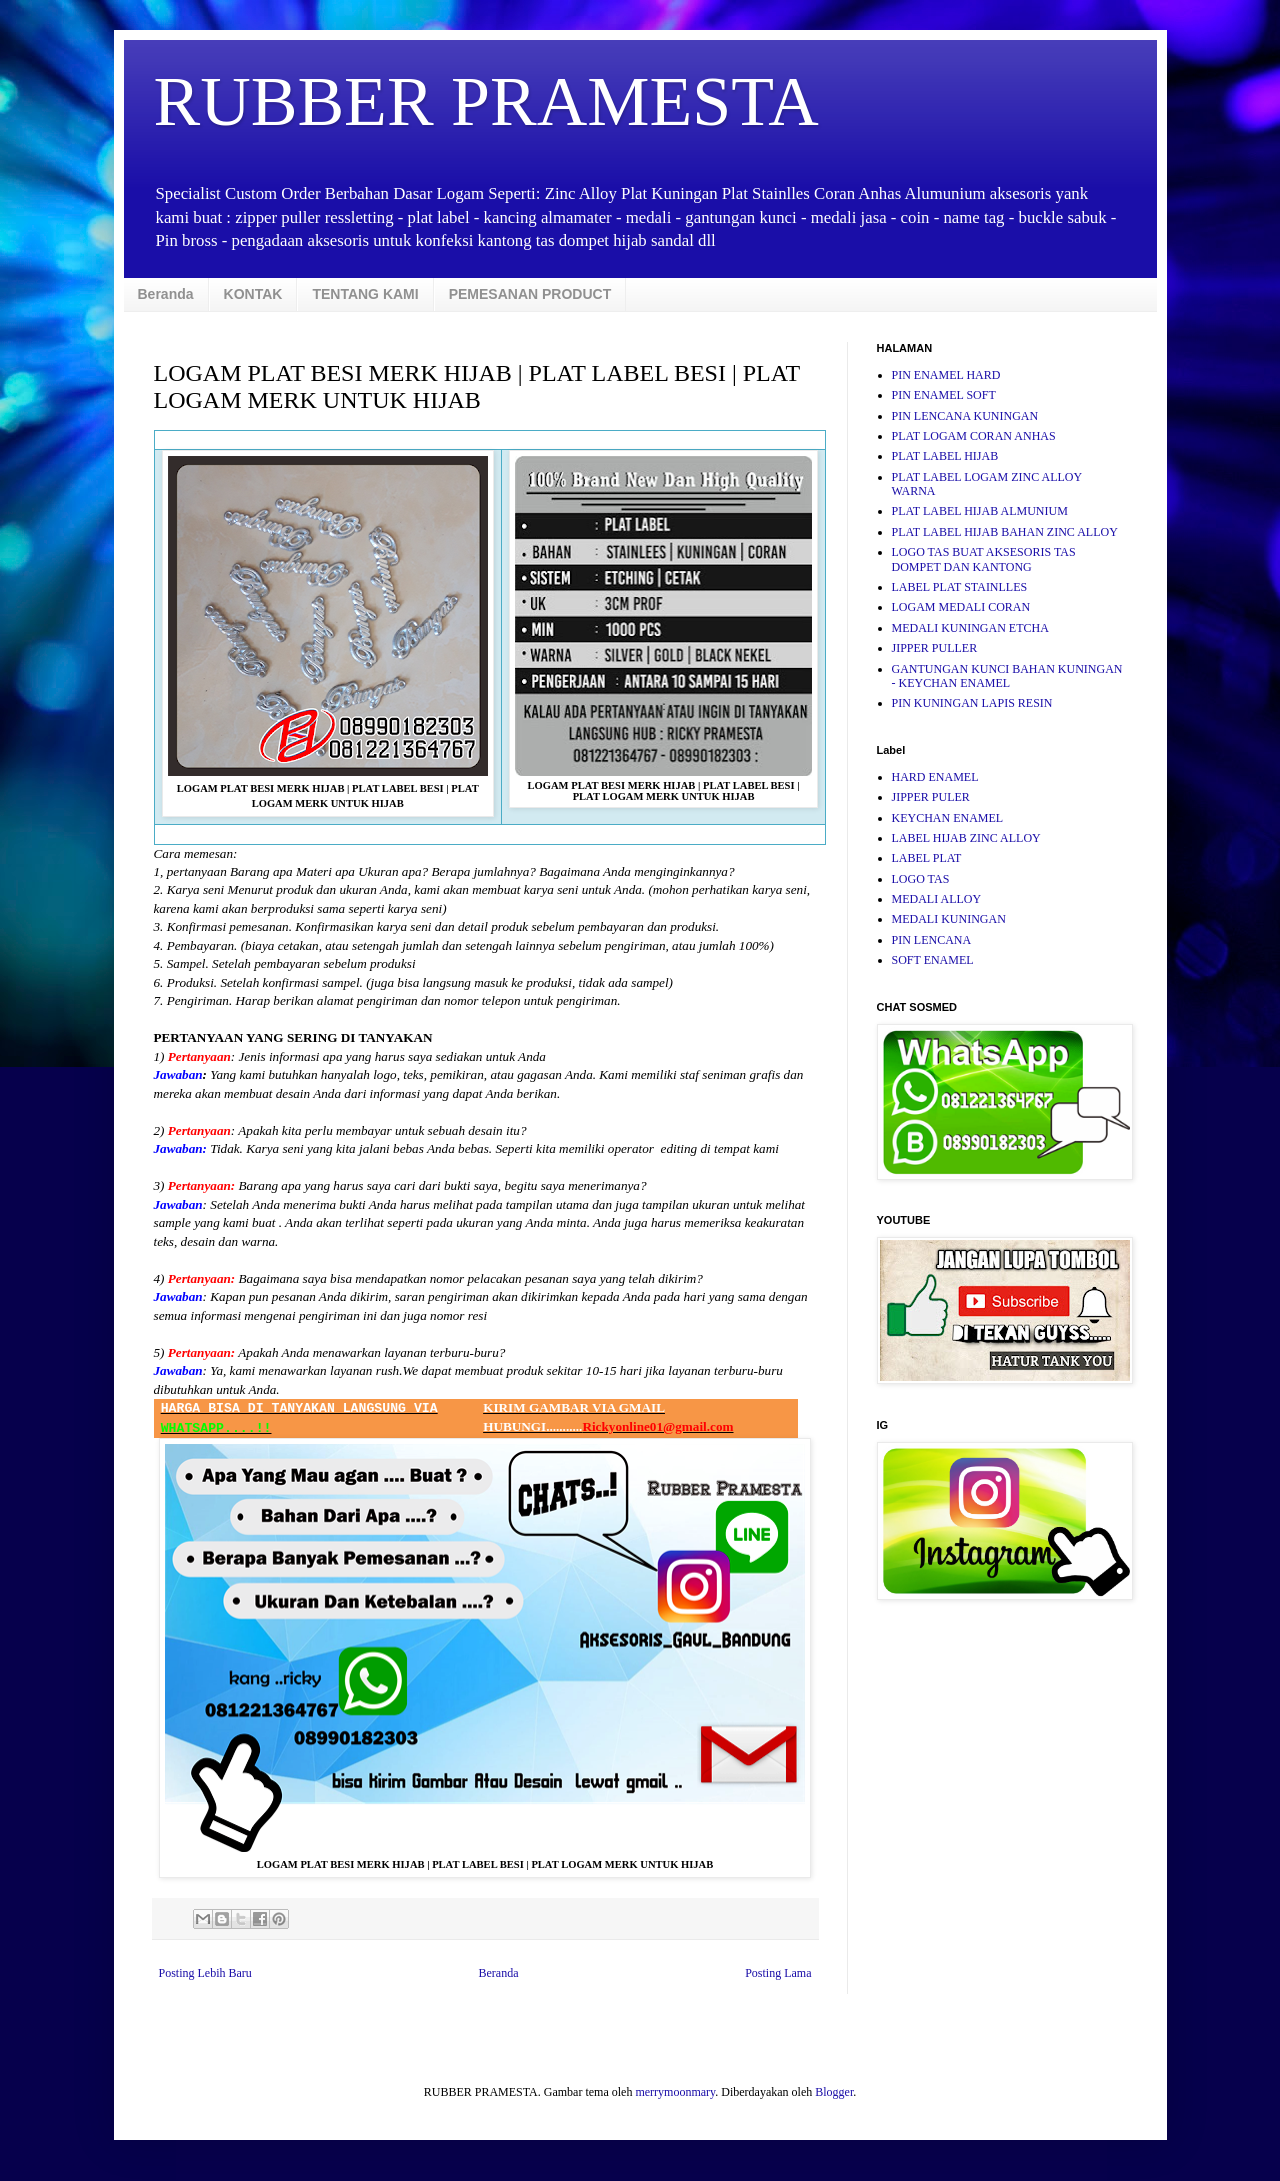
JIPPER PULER (931, 797)
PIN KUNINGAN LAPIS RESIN (972, 703)
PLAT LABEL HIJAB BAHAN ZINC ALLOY (1005, 532)
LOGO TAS (921, 879)
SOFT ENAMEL (933, 960)
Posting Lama (778, 1973)
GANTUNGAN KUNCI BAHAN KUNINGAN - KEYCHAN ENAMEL (1007, 676)
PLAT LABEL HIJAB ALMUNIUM (980, 511)
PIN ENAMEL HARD (946, 375)
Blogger (834, 2092)
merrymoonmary (675, 2092)
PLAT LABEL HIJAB (945, 456)
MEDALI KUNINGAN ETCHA (970, 628)
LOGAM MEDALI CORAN (961, 607)
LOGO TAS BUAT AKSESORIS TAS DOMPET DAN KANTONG (984, 559)
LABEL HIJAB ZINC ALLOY (966, 838)
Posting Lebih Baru (205, 1973)
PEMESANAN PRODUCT (530, 294)
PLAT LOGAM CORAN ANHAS (974, 436)
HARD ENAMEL (935, 777)
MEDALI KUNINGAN (949, 919)
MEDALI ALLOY (937, 899)
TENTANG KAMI (365, 294)
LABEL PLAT (927, 858)
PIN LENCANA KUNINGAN (965, 416)
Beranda (166, 294)
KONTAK (253, 294)
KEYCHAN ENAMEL (948, 818)
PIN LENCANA (932, 940)
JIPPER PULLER (935, 648)
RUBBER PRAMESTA (486, 101)
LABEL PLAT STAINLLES (960, 587)
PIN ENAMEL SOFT (944, 395)
